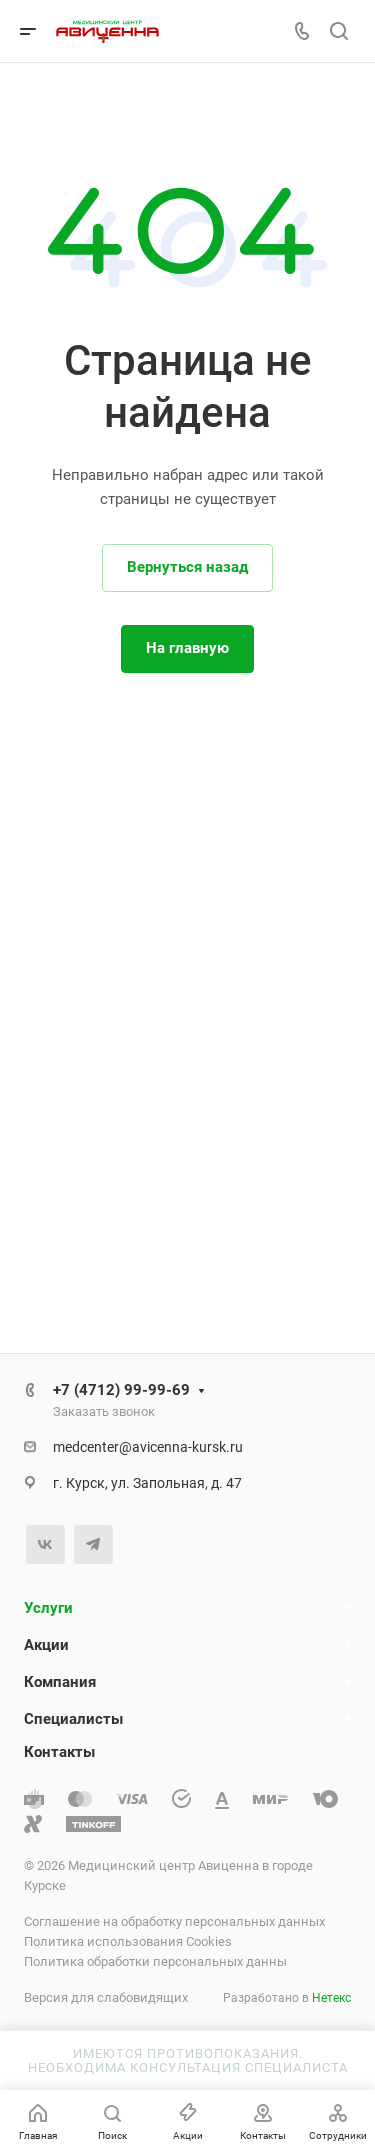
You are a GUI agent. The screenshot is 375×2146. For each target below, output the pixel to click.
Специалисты (73, 1719)
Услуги (48, 1608)
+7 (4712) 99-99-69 (121, 1390)
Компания (60, 1682)
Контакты (59, 1752)
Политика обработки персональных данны (155, 1961)
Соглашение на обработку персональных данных (174, 1921)
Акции (46, 1645)
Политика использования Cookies (128, 1941)
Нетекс (331, 1998)
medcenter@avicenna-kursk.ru (148, 1447)
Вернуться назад (187, 567)
